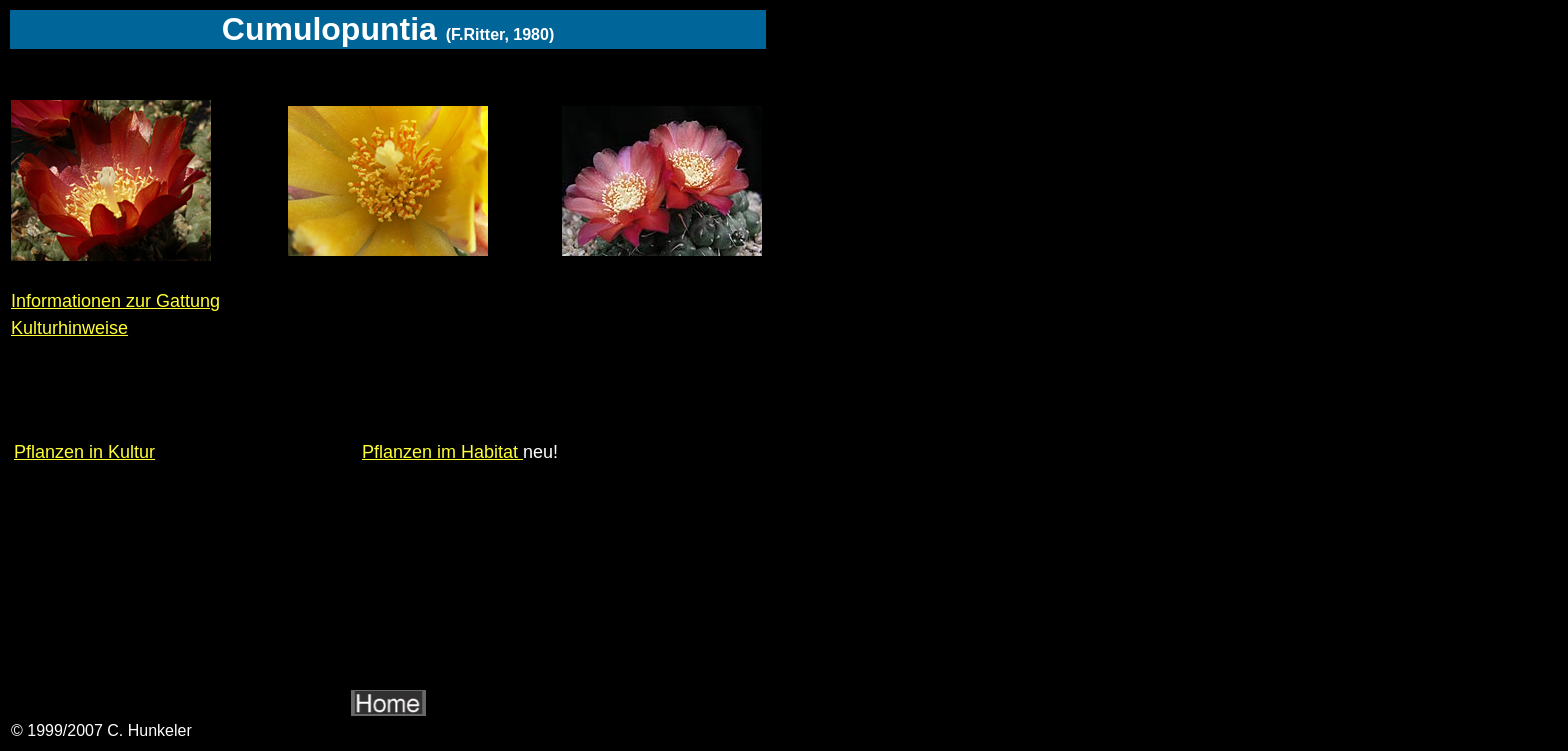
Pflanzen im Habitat (442, 452)
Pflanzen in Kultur (84, 452)
